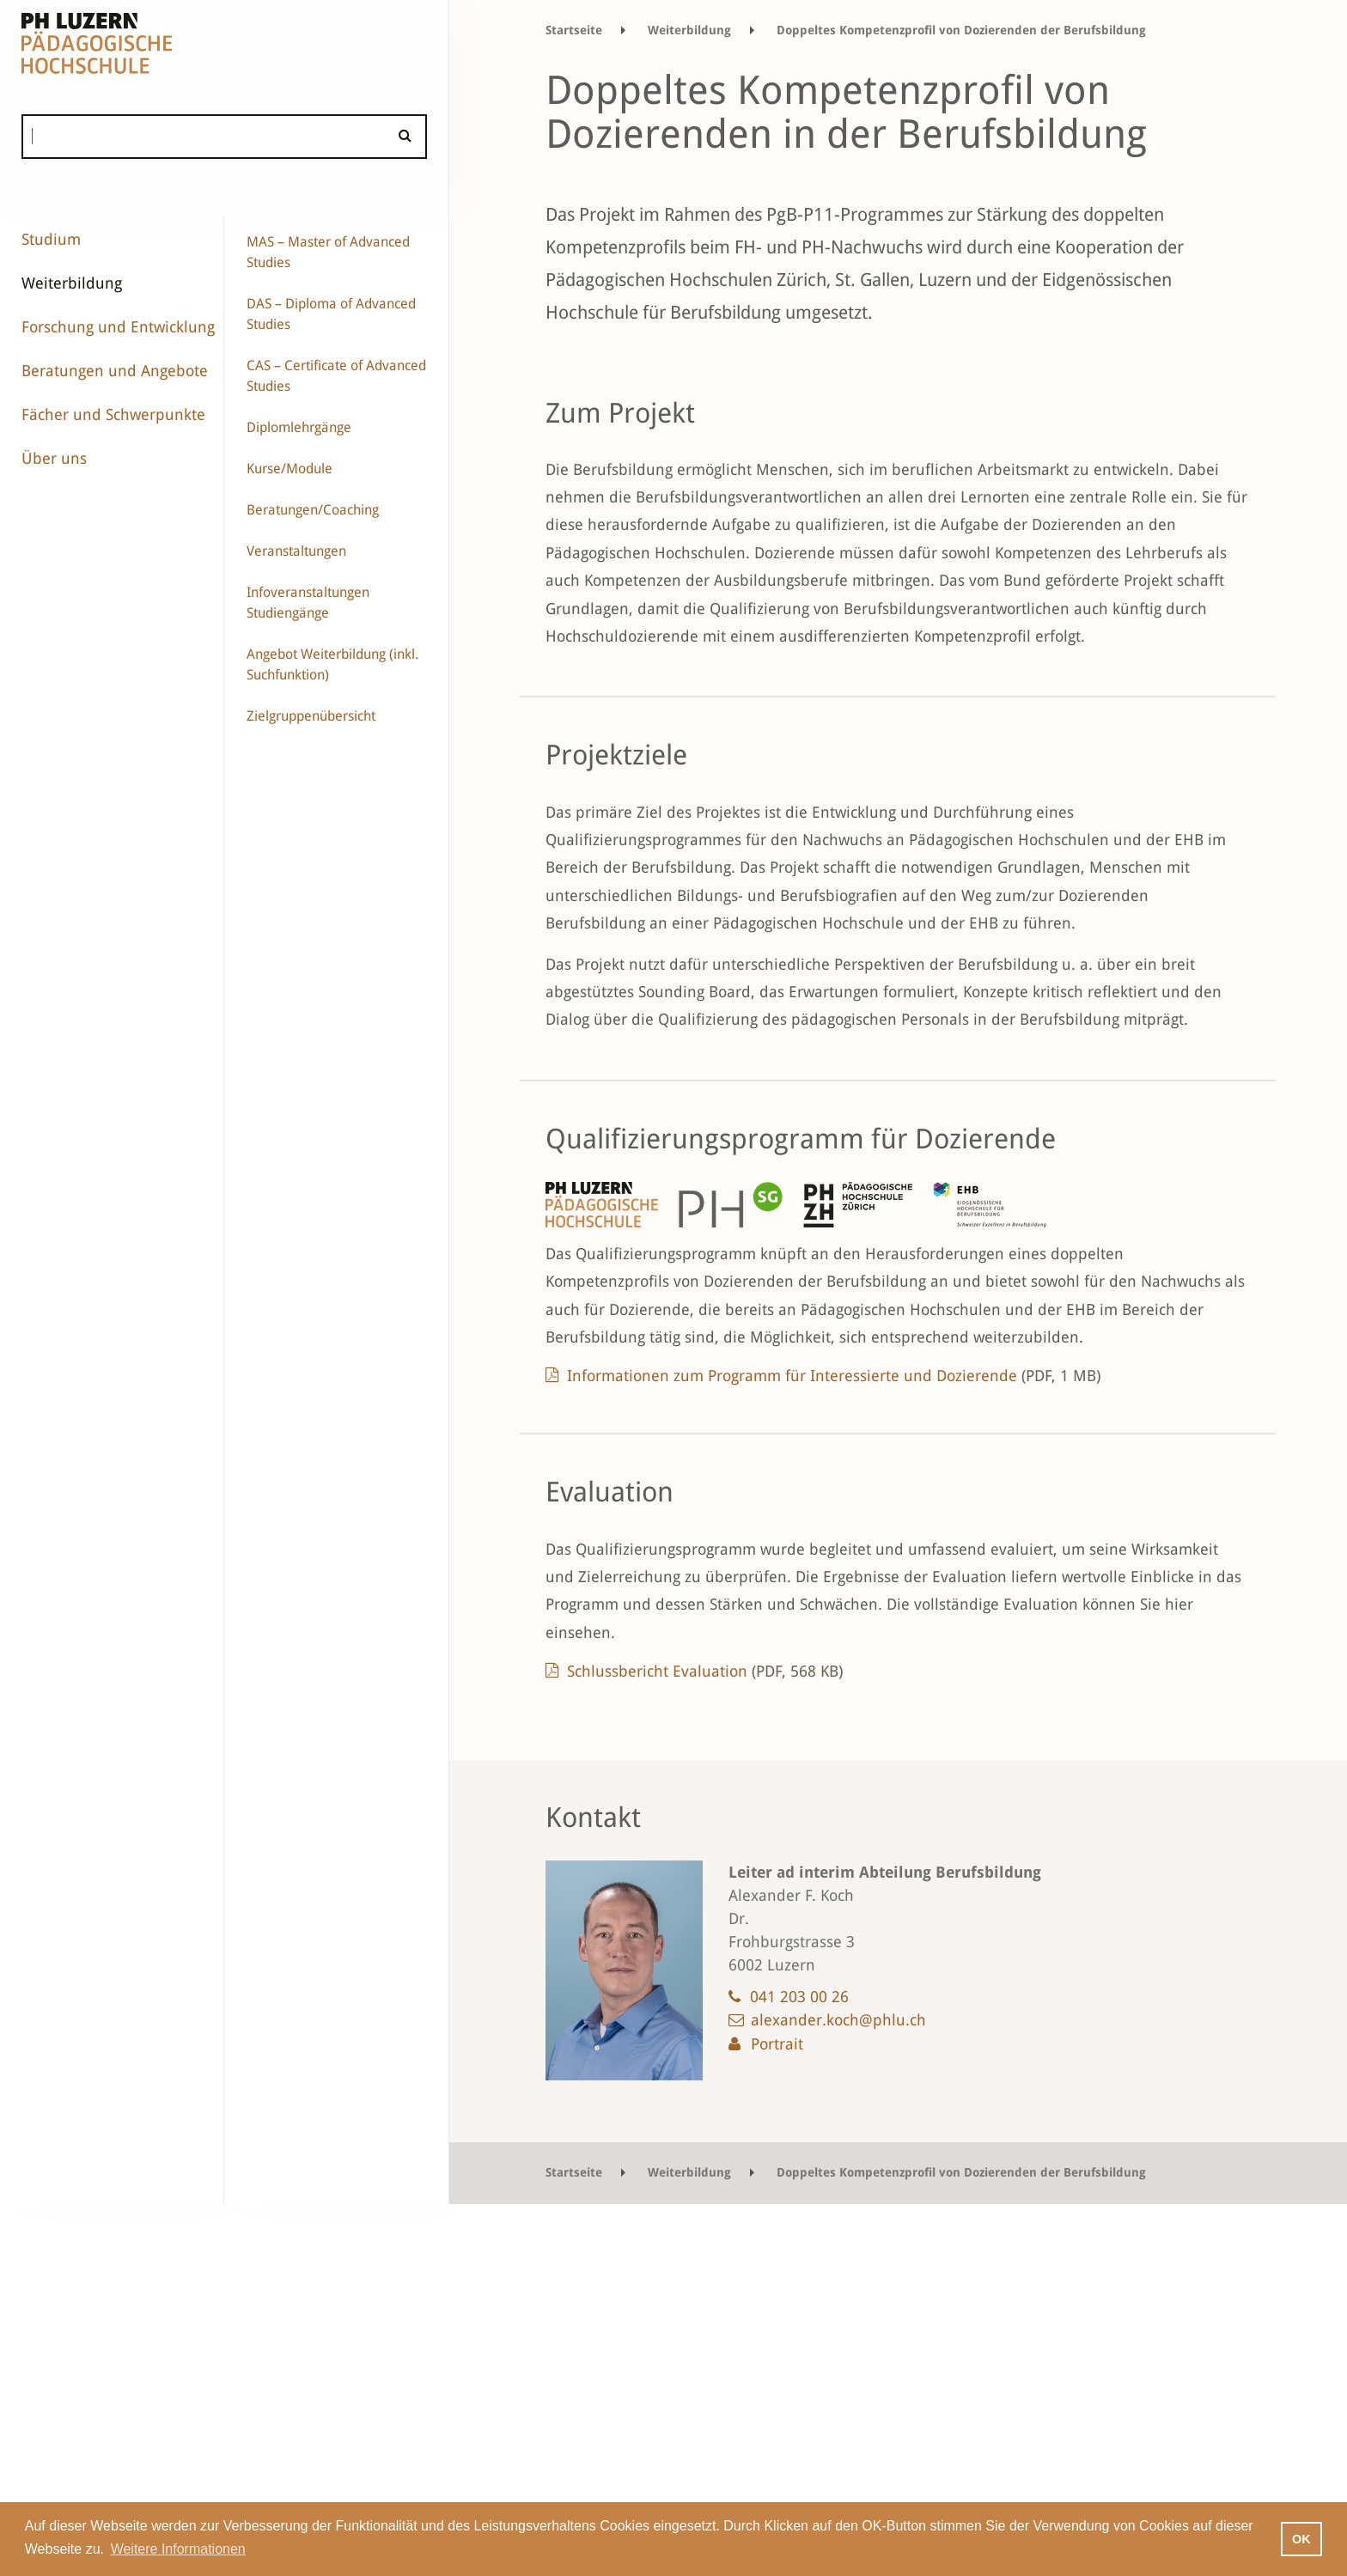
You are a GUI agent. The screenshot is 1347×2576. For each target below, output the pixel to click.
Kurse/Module (289, 468)
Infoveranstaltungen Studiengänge (308, 602)
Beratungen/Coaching (313, 510)
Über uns (54, 458)
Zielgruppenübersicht (311, 716)
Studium (51, 239)
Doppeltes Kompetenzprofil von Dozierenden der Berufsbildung (961, 30)
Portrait (777, 2044)
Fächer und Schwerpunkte (113, 414)
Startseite (574, 30)
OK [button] (1301, 2539)
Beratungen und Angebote (114, 371)
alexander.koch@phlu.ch (838, 2020)
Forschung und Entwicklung (118, 327)
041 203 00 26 (799, 1997)
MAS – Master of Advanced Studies (328, 252)
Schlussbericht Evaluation (705, 1671)
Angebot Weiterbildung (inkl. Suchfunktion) (332, 664)
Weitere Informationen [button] (178, 2549)
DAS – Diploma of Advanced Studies (331, 313)
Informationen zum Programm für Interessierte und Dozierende (833, 1376)
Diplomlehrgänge (299, 427)
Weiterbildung (71, 283)
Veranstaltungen (296, 551)
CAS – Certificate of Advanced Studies (336, 375)
